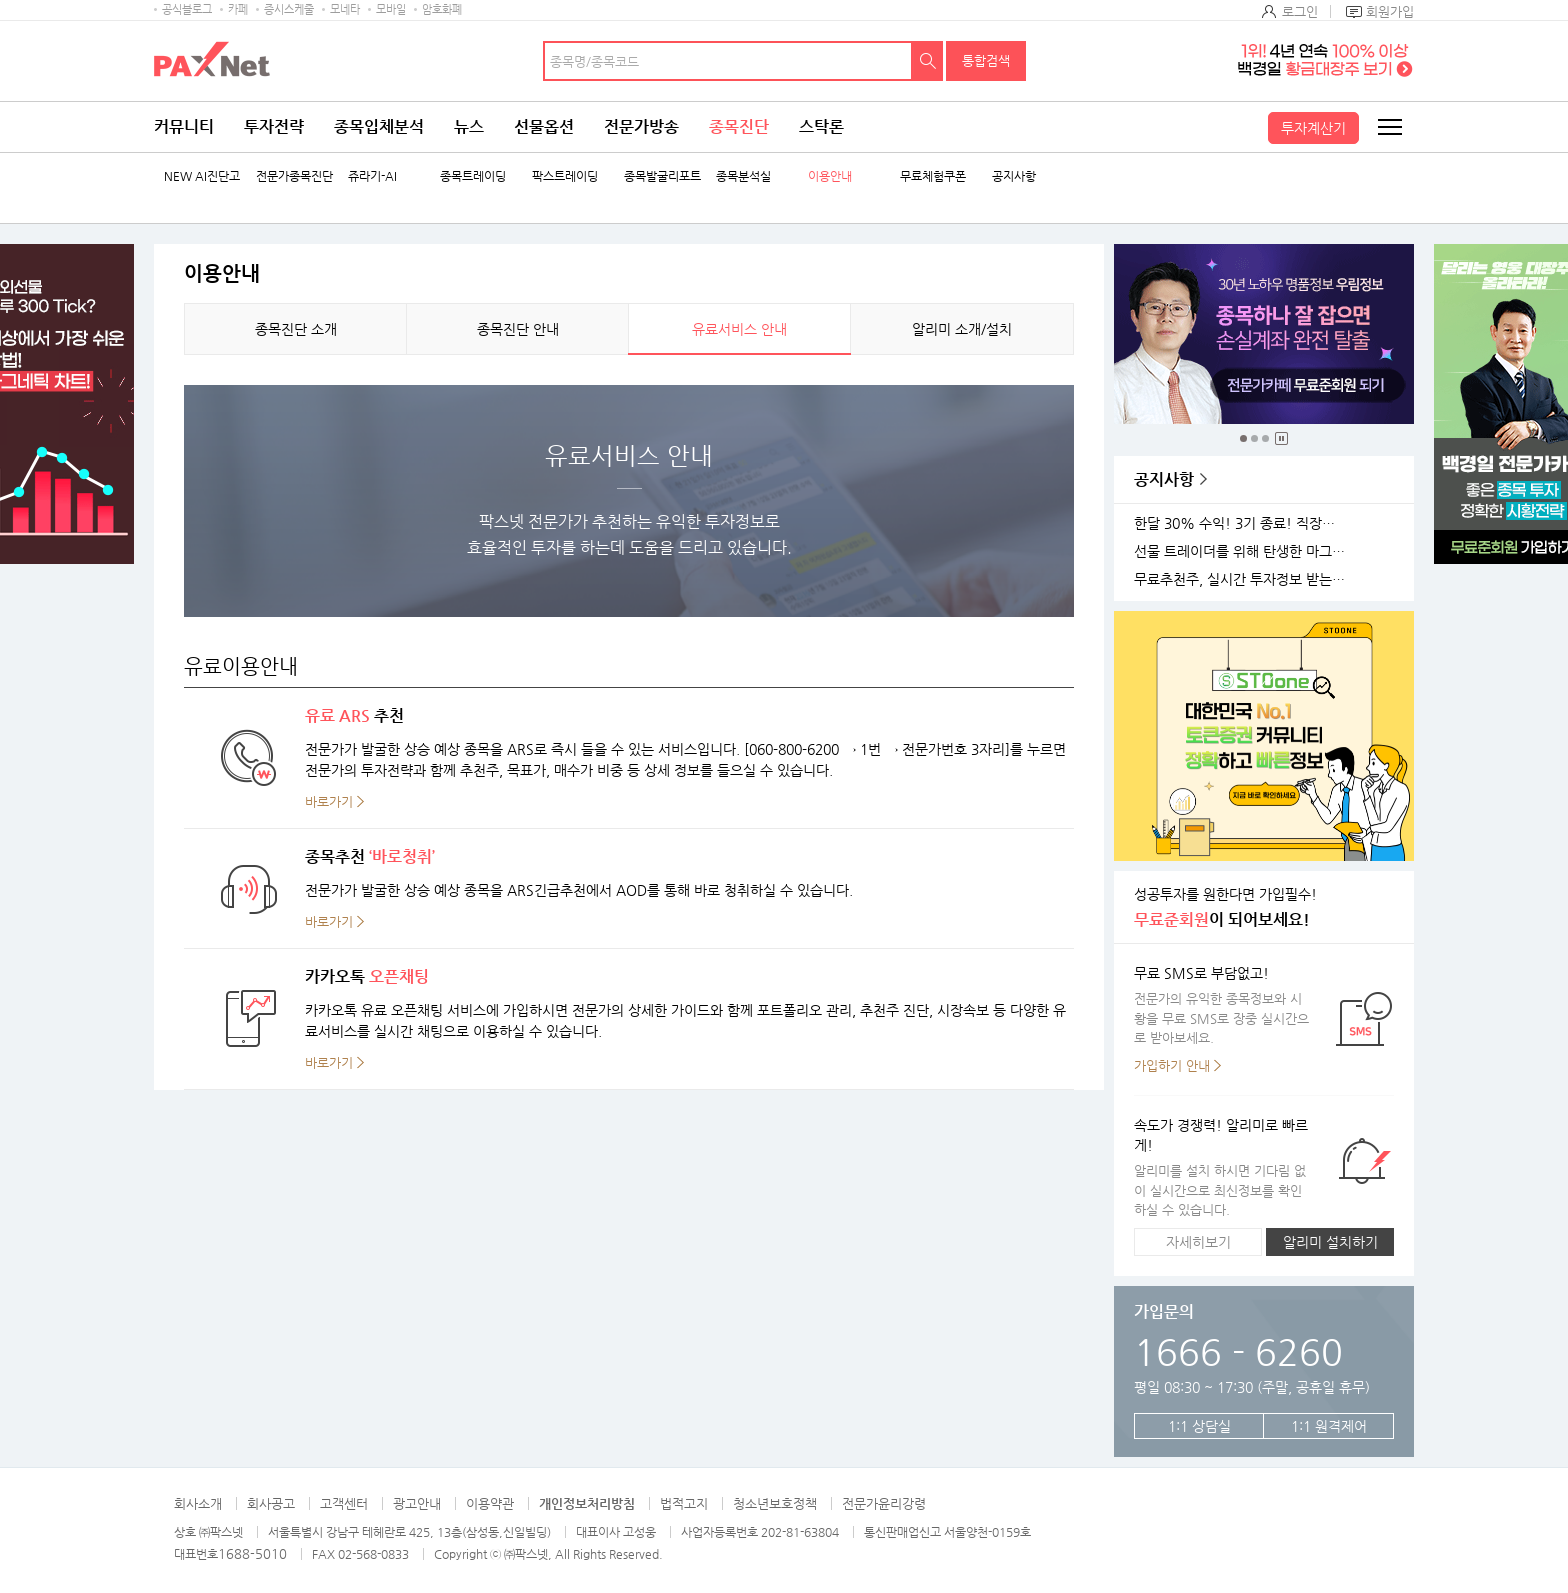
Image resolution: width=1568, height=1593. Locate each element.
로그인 (1300, 11)
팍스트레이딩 (565, 176)
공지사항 (1014, 176)
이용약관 (490, 1503)
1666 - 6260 (1238, 1351)
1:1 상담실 (1199, 1426)
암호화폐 (442, 9)
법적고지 (684, 1503)
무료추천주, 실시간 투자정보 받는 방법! (1243, 579)
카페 (238, 9)
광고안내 (417, 1503)
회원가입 (1390, 11)
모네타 (345, 9)
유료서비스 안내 (739, 329)
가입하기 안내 (1172, 1065)
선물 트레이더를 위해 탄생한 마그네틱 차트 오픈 (1243, 551)
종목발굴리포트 (662, 176)
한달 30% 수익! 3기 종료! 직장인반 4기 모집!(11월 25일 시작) (1243, 523)
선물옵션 (544, 126)
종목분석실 (743, 176)
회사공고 (271, 1503)
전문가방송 (641, 126)
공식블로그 (187, 9)
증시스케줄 (289, 9)
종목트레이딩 (473, 176)
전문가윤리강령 (884, 1503)
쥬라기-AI (372, 176)
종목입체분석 (379, 126)
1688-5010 (252, 1553)
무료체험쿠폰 (933, 176)
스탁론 (821, 126)
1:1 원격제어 (1329, 1426)
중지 (1281, 438)
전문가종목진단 (294, 176)
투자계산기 (1313, 128)
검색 (928, 61)
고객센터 (344, 1503)
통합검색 (986, 60)
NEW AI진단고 (202, 176)
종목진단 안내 (518, 329)
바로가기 (329, 801)
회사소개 (198, 1503)
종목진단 (739, 126)
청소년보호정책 (775, 1503)
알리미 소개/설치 (962, 329)
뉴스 (469, 126)
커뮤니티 (184, 126)
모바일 (391, 9)
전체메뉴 (1389, 127)
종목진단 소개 (296, 329)
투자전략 (274, 126)
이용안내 (830, 176)
